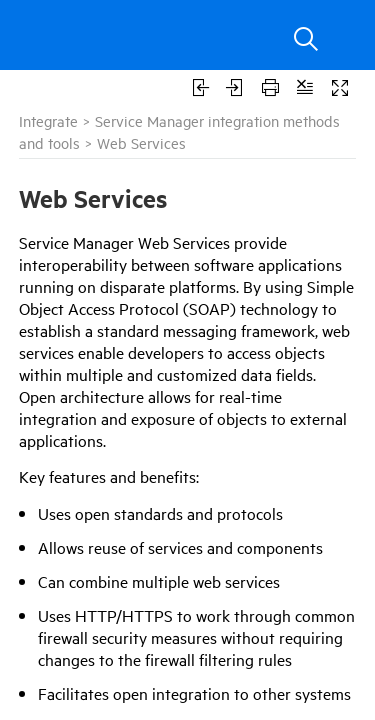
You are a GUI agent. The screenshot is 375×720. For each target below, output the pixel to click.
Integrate (48, 120)
